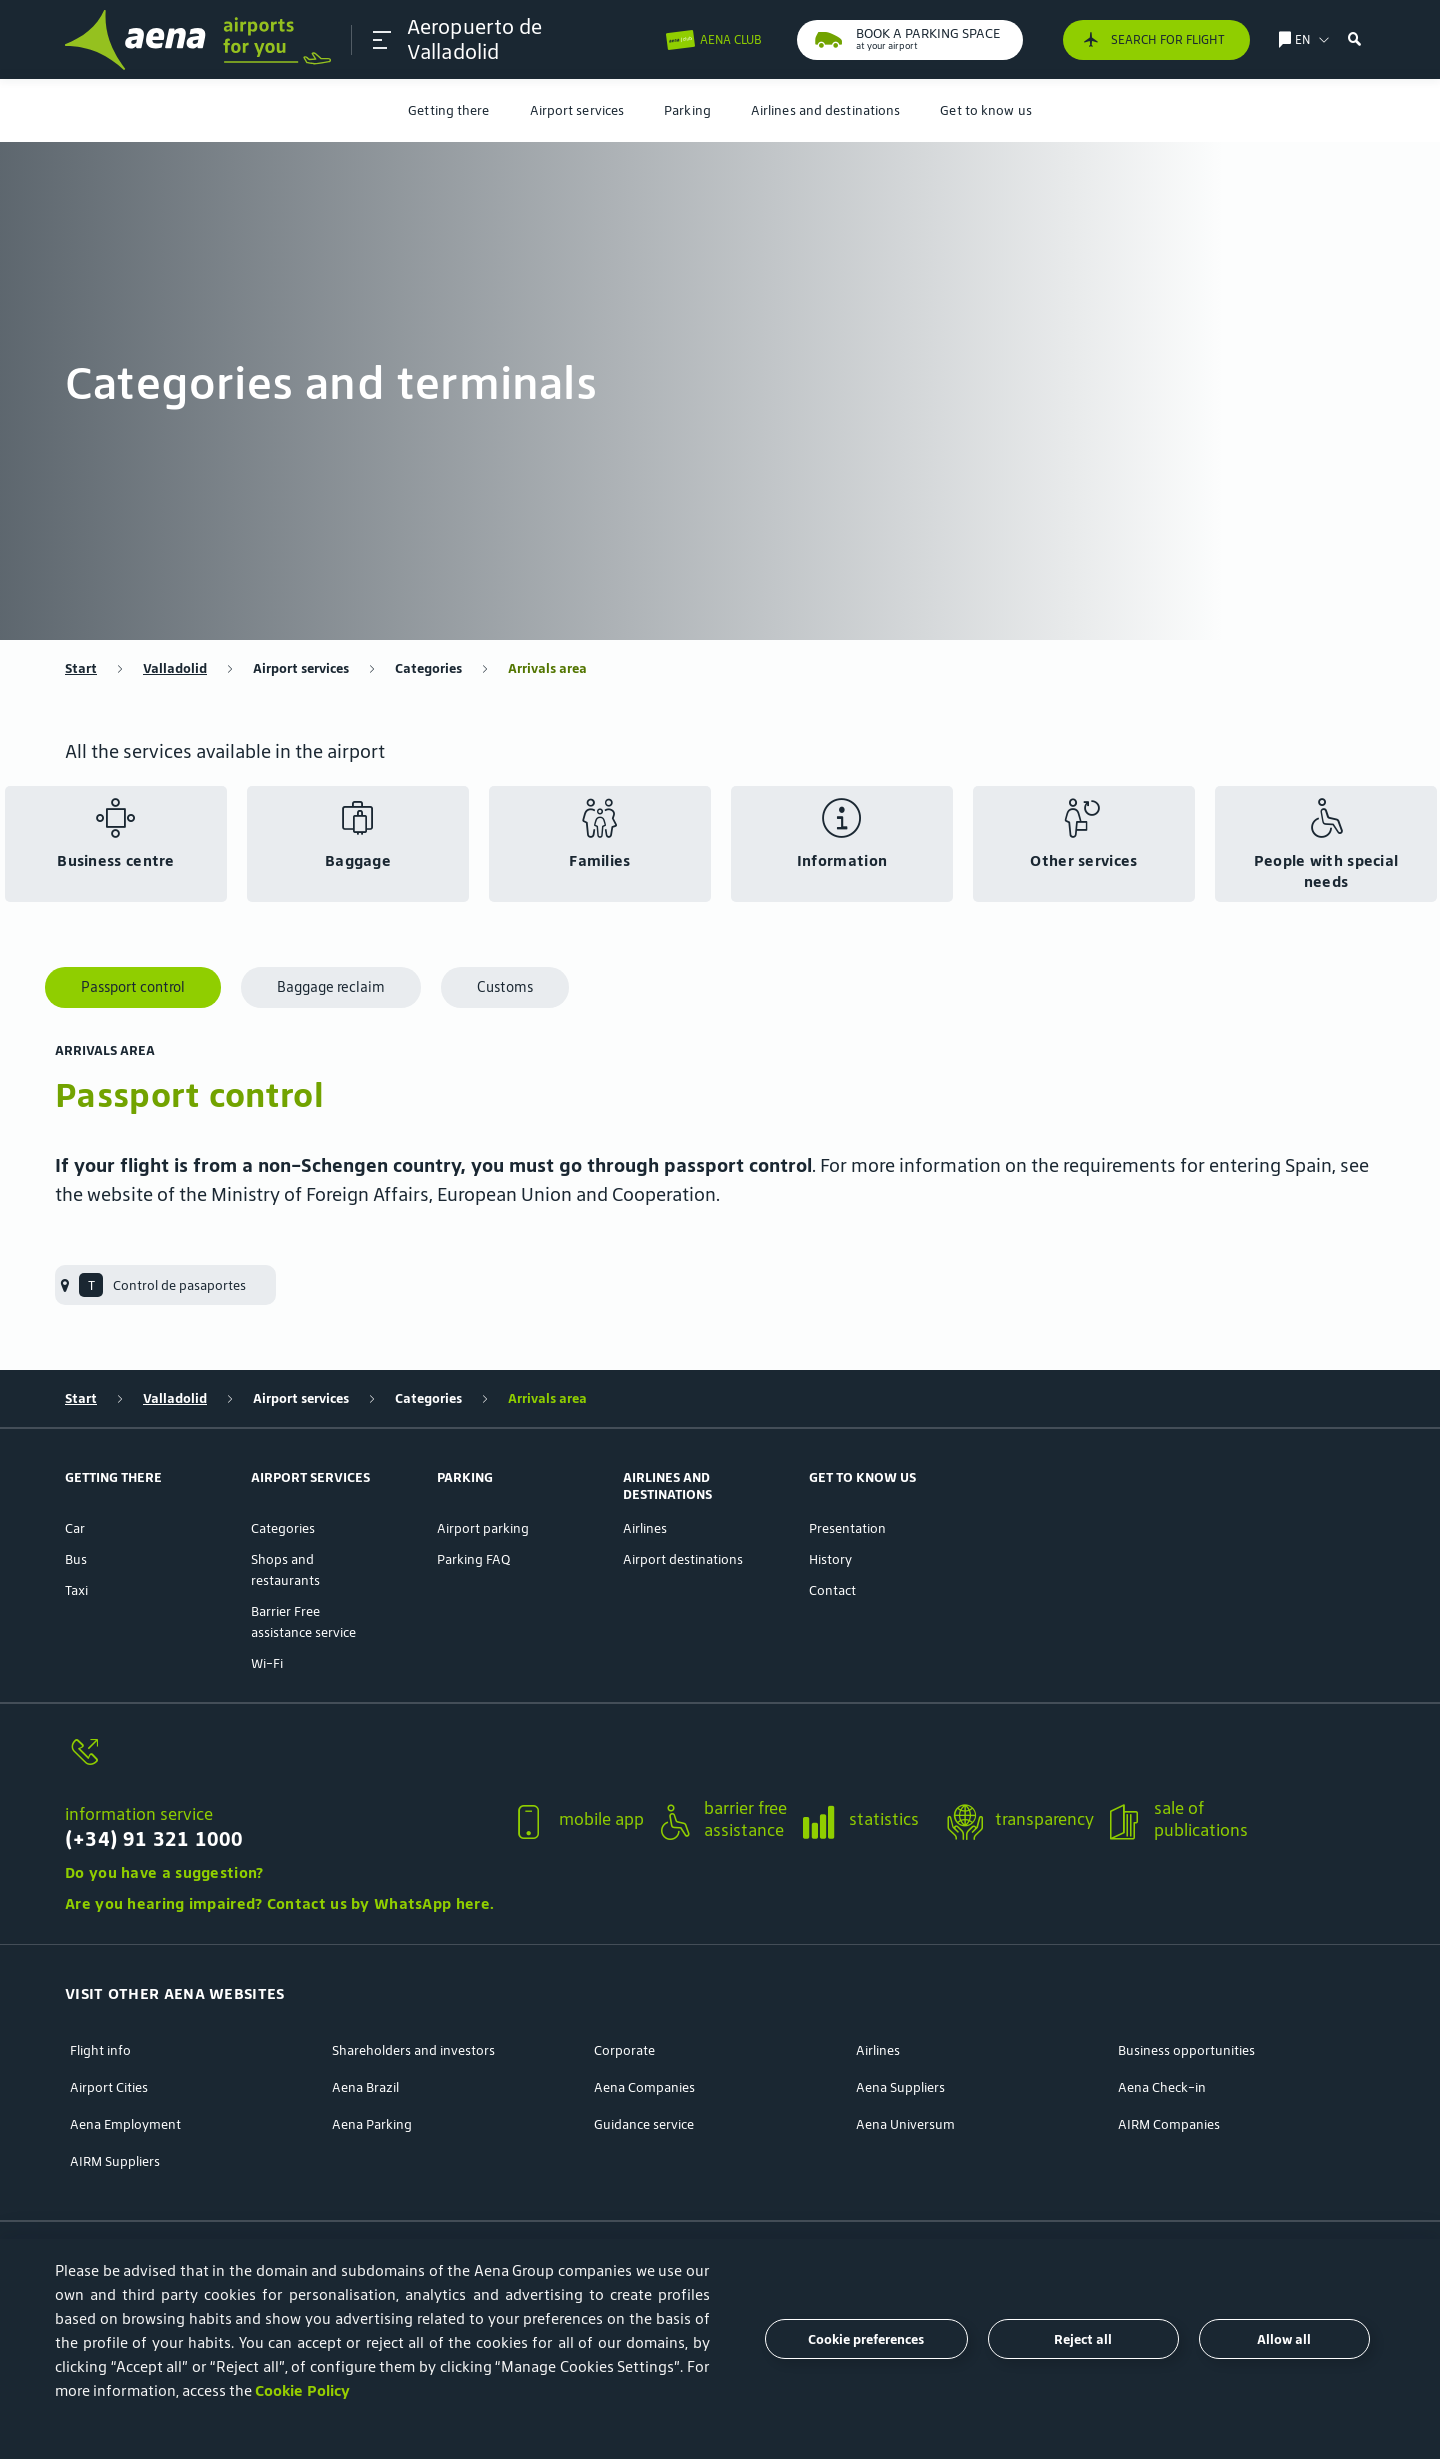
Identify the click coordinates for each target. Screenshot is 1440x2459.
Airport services (577, 110)
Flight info (100, 2050)
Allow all (1284, 2339)
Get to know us (985, 110)
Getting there (448, 110)
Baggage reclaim (331, 987)
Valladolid (175, 668)
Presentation (847, 1528)
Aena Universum (905, 2124)
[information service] (279, 1763)
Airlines (645, 1528)
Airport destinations (683, 1559)
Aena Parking (372, 2124)
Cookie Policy (302, 2390)
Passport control (133, 987)
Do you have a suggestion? (164, 1872)
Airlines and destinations (826, 110)
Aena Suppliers (900, 2087)
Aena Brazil (365, 2087)
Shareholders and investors (413, 2050)
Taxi (76, 1590)
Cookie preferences (866, 2339)
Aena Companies (644, 2087)
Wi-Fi (267, 1663)
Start (81, 668)
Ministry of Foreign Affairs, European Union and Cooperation (463, 1194)
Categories (428, 668)
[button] (382, 40)
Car (75, 1528)
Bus (76, 1559)
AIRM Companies (1169, 2124)
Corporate (624, 2050)
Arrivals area (547, 668)
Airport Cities (109, 2087)
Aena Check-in (1162, 2087)
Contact (832, 1590)
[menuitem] (448, 110)
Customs (505, 987)
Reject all (1083, 2339)
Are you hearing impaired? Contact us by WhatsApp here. (279, 1903)
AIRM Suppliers (115, 2161)
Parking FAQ (473, 1559)
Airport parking (483, 1528)
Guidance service (644, 2124)
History (830, 1559)
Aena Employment (125, 2124)
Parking (687, 110)
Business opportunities (1186, 2050)
